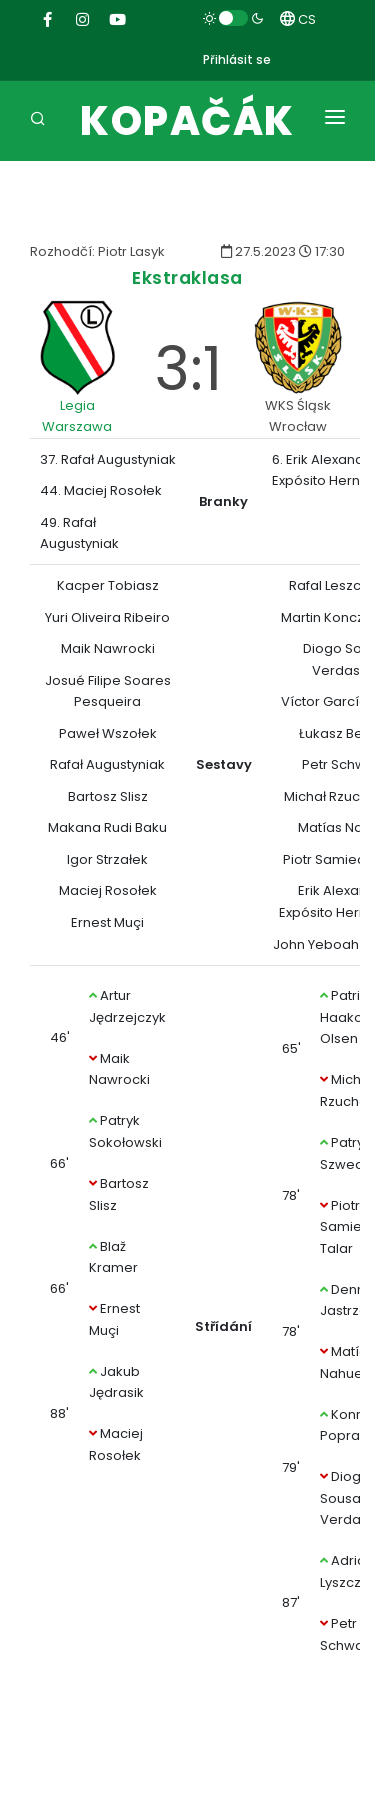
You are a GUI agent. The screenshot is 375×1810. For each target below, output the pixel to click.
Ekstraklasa (187, 277)
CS (298, 19)
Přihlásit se (237, 59)
